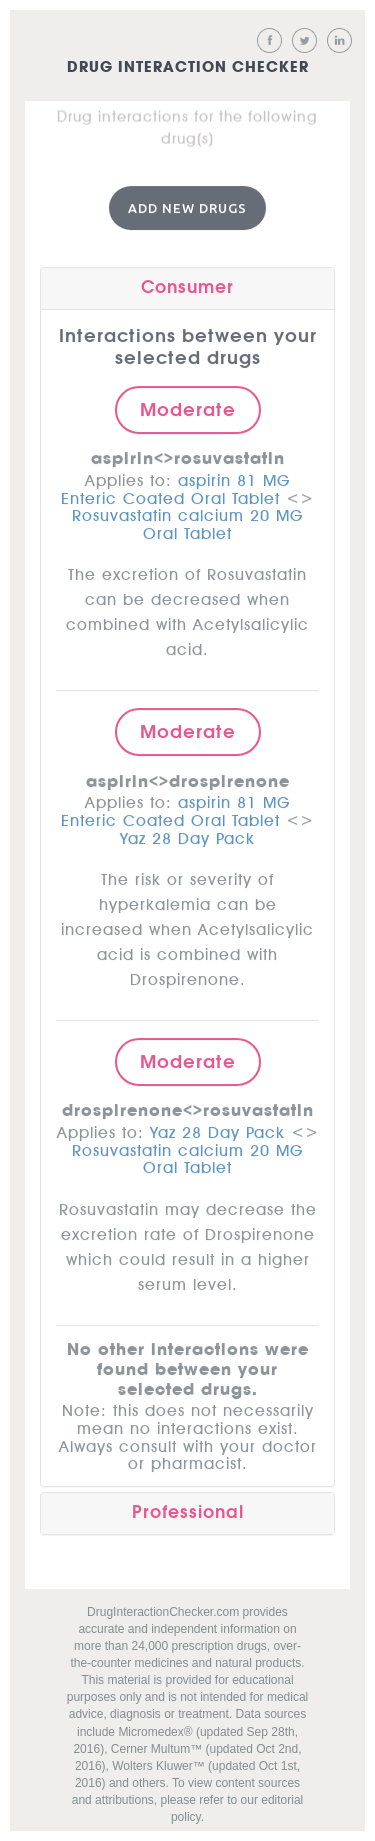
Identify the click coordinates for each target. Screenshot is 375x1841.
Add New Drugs (187, 205)
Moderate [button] (188, 407)
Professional (188, 1509)
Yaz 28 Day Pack (187, 833)
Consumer (187, 285)
